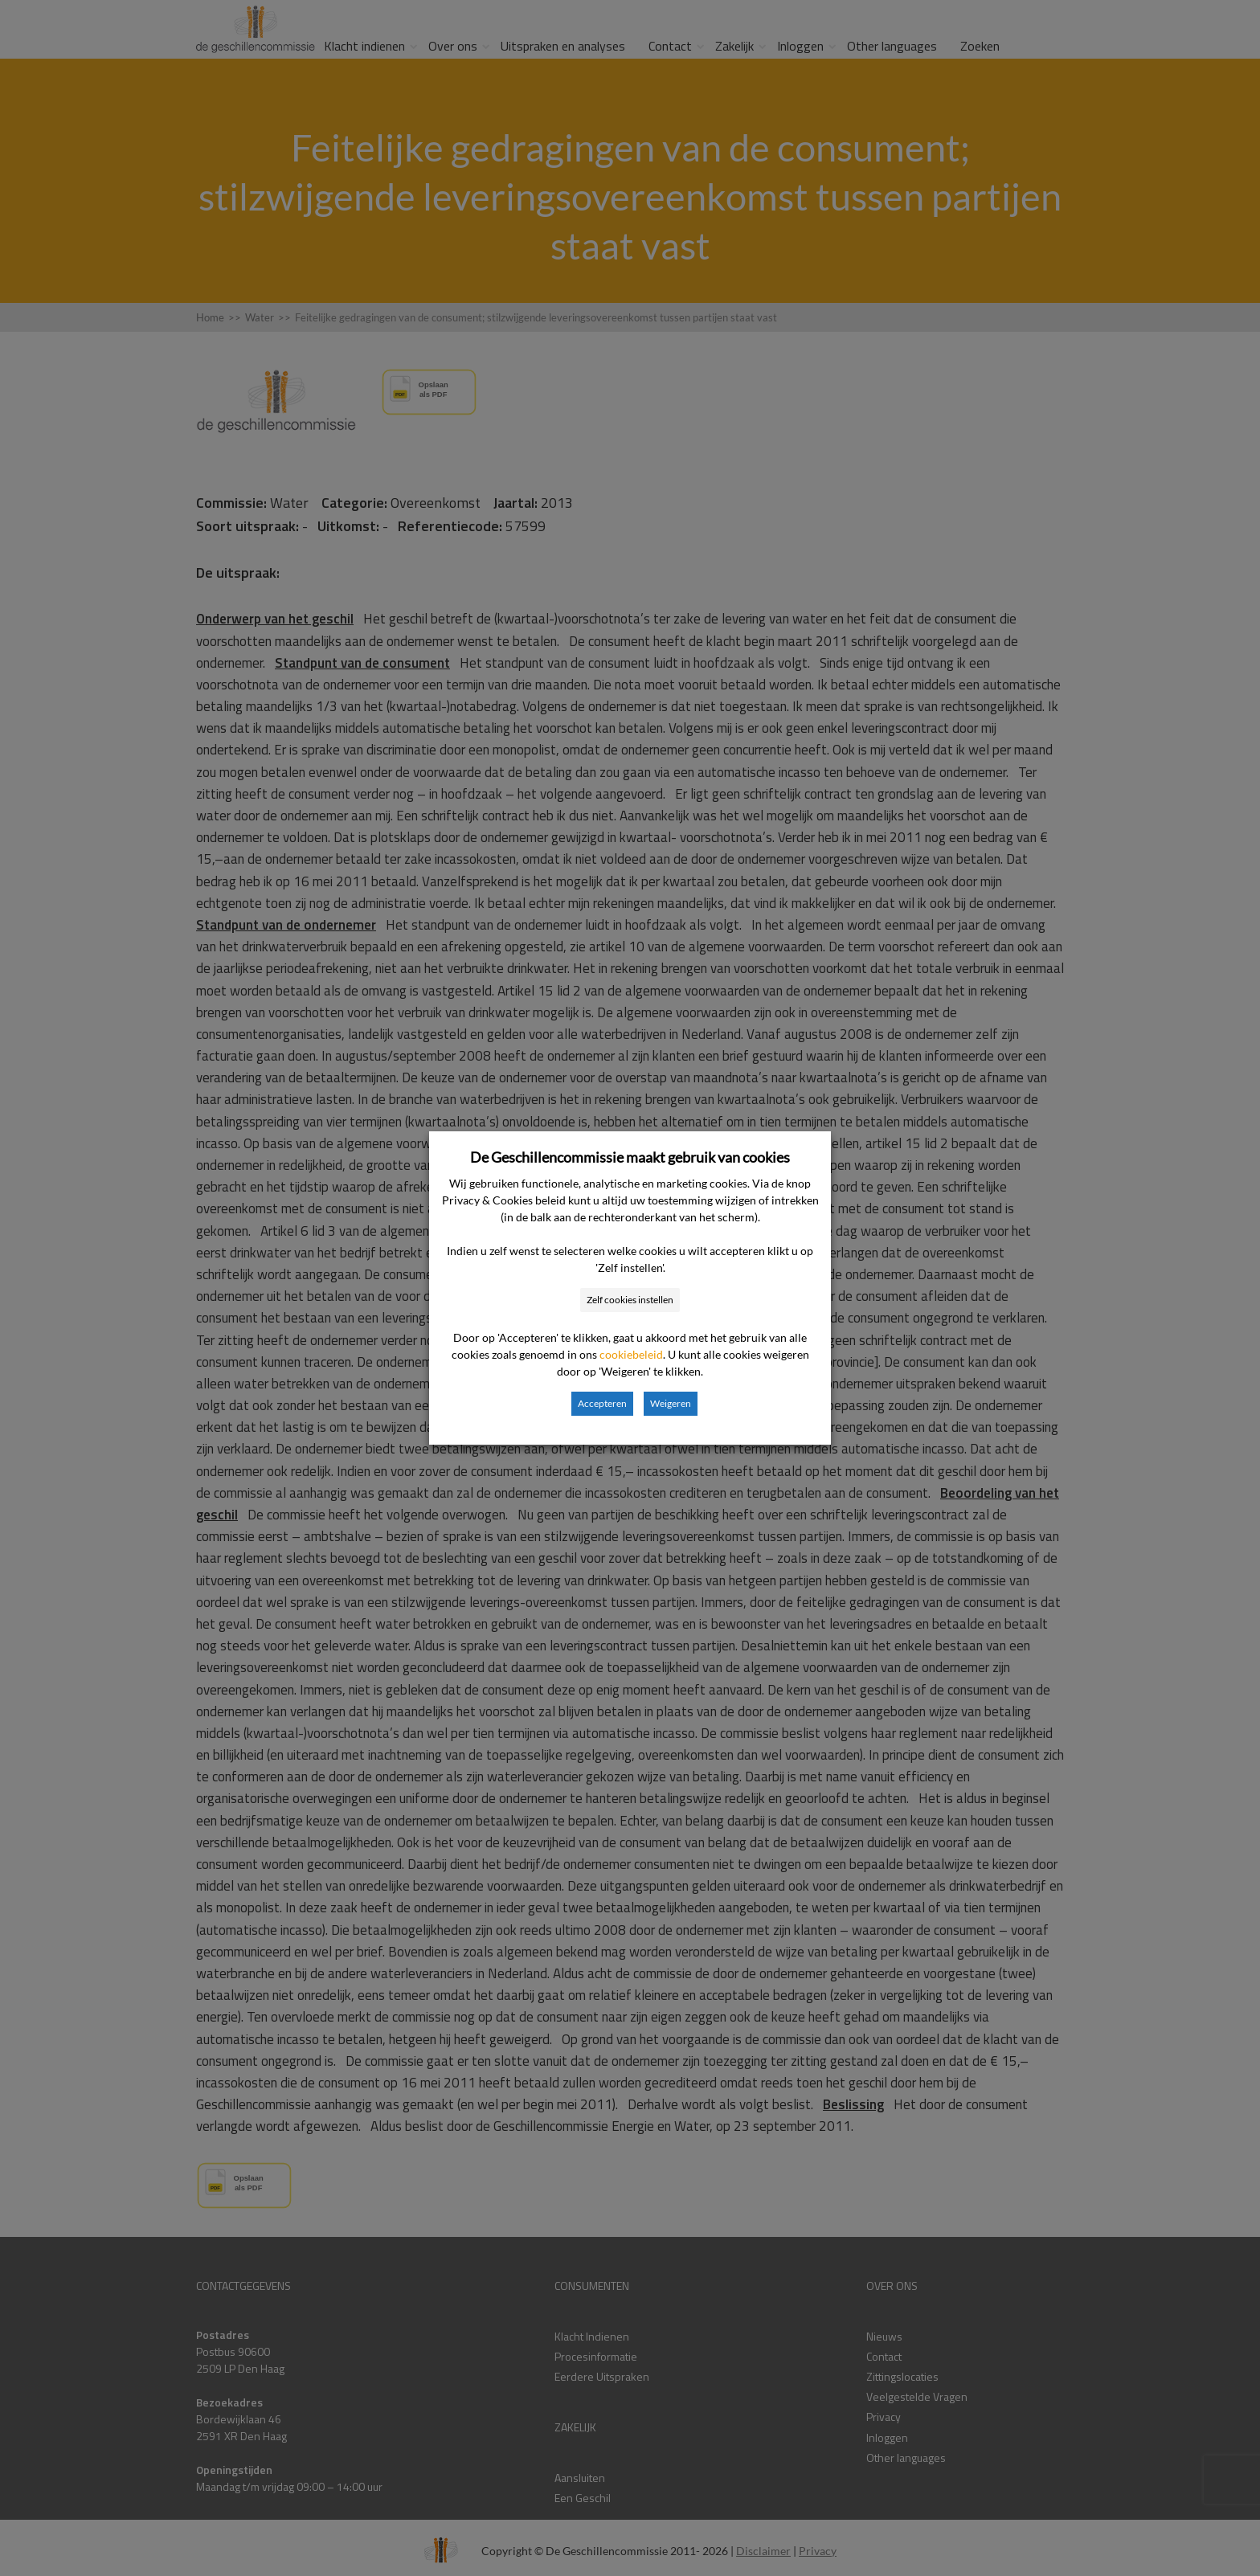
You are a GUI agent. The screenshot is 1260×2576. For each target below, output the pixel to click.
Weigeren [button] (670, 1403)
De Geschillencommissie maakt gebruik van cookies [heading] (630, 1157)
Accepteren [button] (602, 1403)
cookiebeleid (631, 1354)
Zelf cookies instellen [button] (630, 1300)
